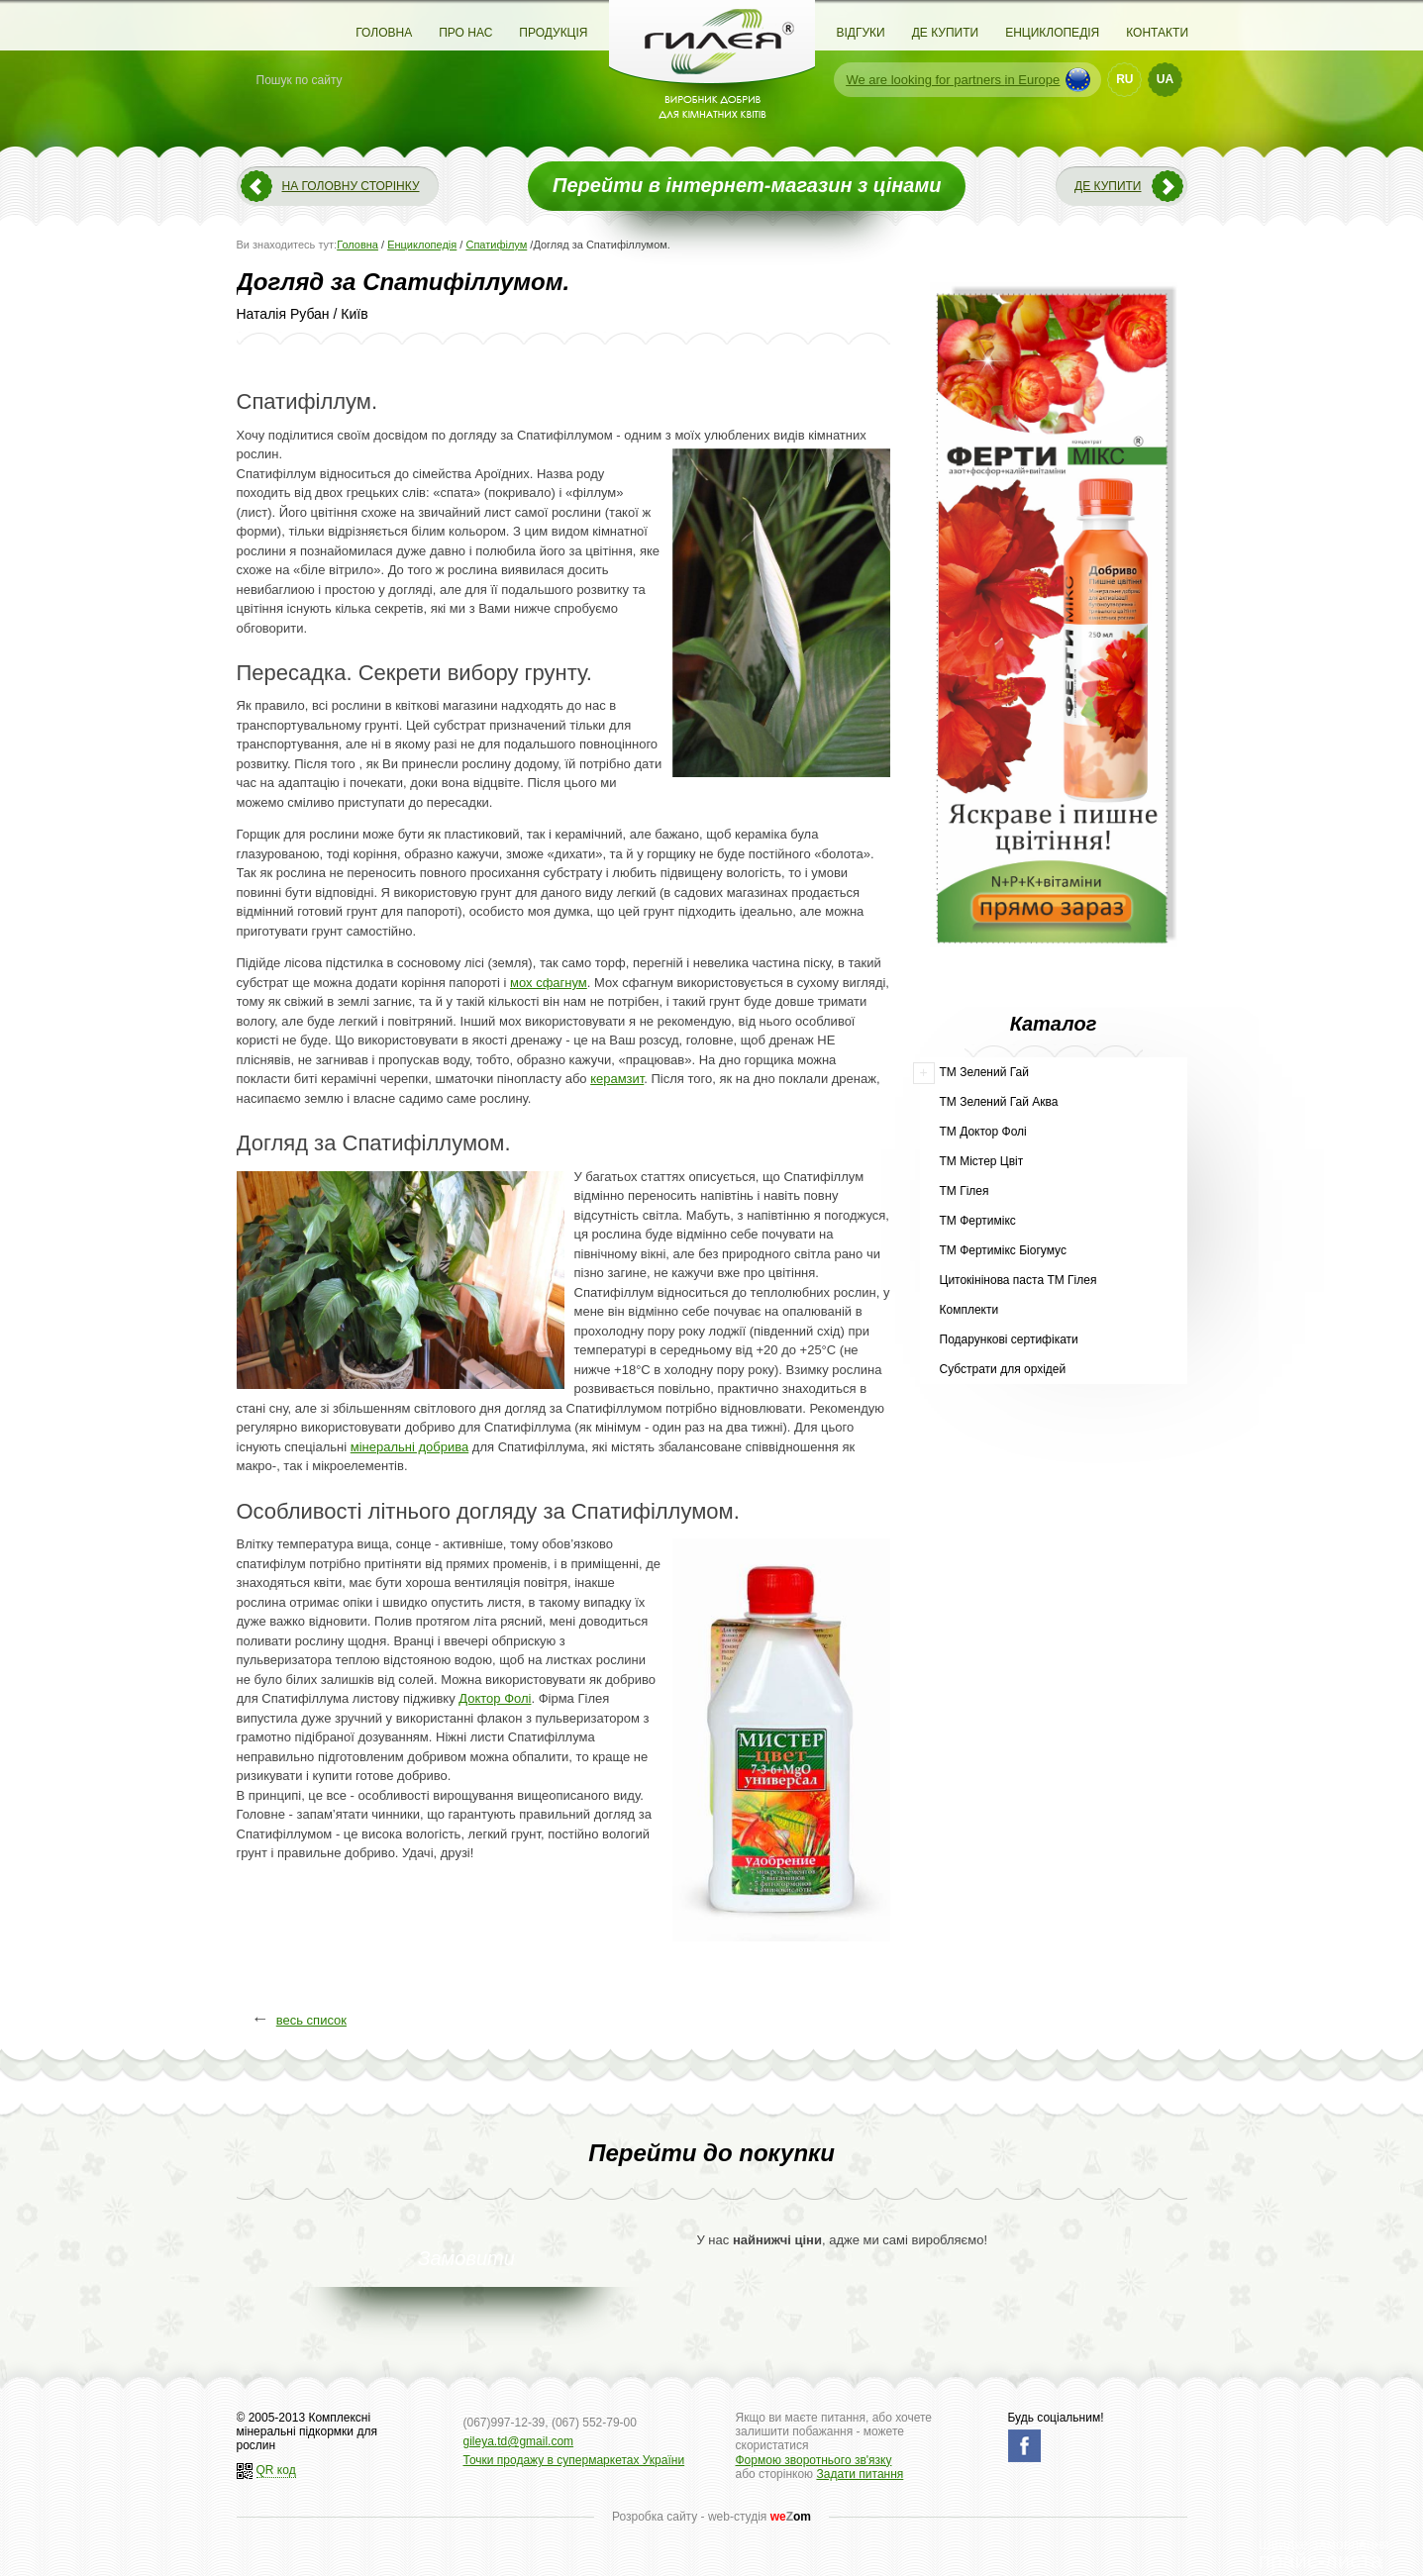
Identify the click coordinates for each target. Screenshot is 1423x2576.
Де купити (945, 33)
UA (1165, 79)
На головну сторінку (351, 186)
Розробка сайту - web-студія (711, 2517)
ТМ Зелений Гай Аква (999, 1102)
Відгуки (861, 33)
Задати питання (859, 2474)
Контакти (1157, 33)
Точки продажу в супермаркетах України (574, 2460)
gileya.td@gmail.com (518, 2441)
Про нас (465, 33)
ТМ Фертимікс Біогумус (1003, 1250)
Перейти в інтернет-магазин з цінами (747, 185)
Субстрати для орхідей (1003, 1369)
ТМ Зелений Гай (984, 1072)
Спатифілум (496, 244)
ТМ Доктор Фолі (983, 1132)
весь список (311, 2020)
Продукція (553, 33)
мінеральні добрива (409, 1446)
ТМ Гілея (964, 1191)
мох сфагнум (548, 982)
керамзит (617, 1078)
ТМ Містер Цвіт (982, 1161)
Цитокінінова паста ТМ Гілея (1018, 1280)
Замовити (466, 2258)
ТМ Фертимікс (978, 1221)
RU (1124, 79)
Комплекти (969, 1310)
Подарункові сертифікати (1009, 1339)
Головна (384, 33)
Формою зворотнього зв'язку (814, 2460)
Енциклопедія (1052, 33)
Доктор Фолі (494, 1698)
